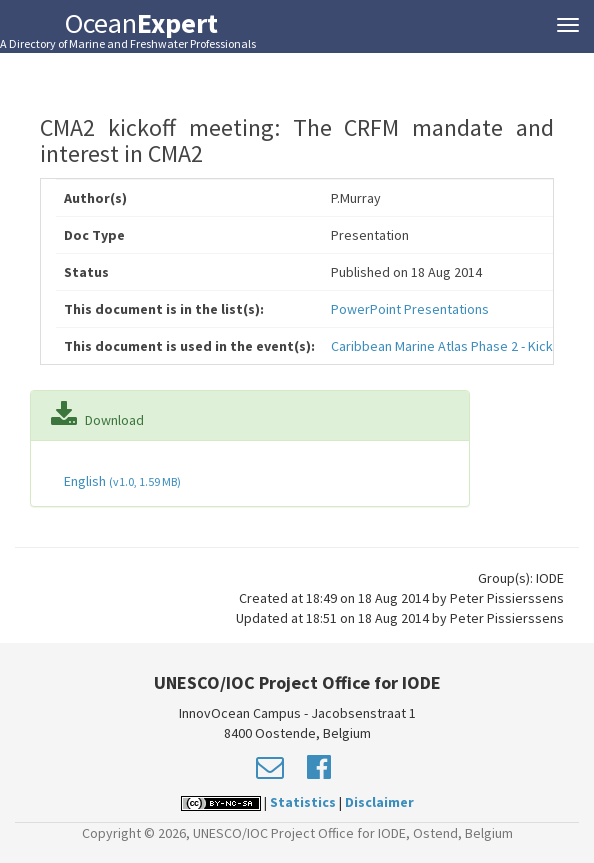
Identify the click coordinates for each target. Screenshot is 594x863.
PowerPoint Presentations (410, 309)
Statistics (303, 802)
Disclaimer (379, 802)
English (121, 481)
